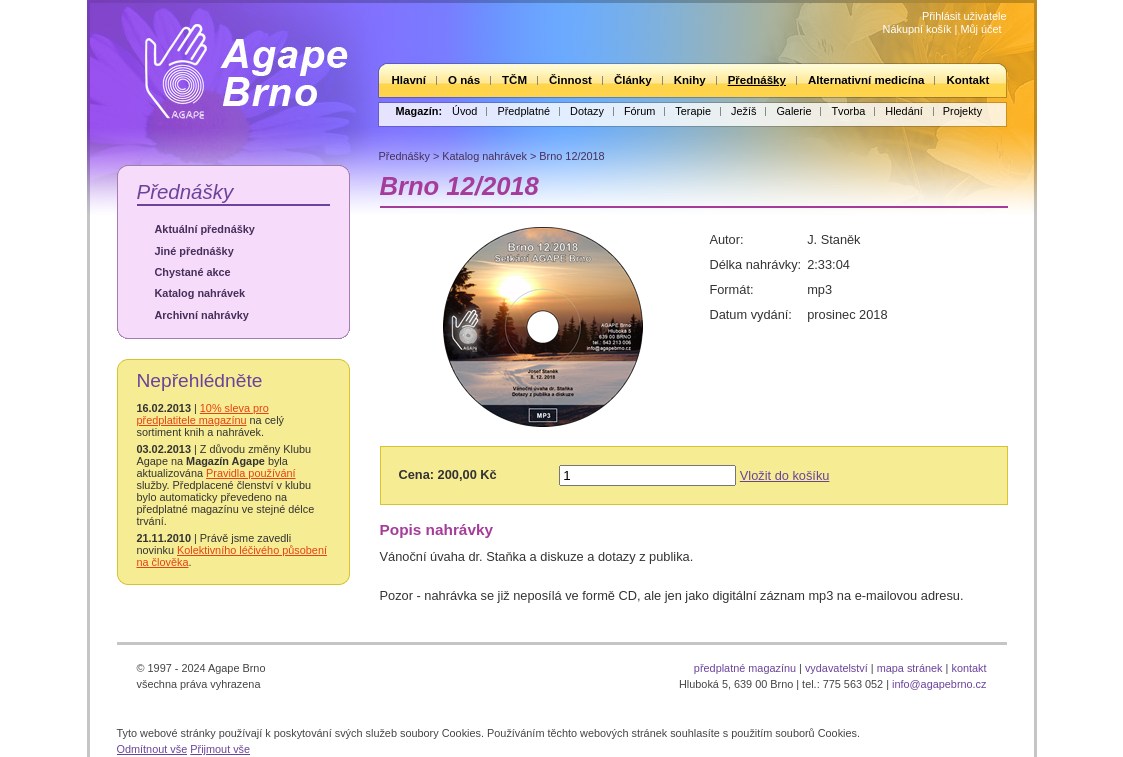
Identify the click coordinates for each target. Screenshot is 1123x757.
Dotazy (587, 111)
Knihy (690, 80)
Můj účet (980, 29)
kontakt (968, 668)
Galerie (793, 111)
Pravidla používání (250, 473)
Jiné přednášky (194, 251)
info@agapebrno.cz (939, 684)
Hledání (903, 111)
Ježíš (743, 111)
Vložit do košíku (785, 475)
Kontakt (967, 80)
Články (633, 80)
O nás (464, 80)
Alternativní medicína (866, 80)
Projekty (962, 111)
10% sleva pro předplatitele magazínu (203, 414)
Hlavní (409, 80)
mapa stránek (910, 668)
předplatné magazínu (745, 668)
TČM (514, 80)
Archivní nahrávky (202, 315)
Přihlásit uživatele (964, 16)
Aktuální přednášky (205, 229)
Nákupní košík (917, 29)
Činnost (570, 80)
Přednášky (757, 80)
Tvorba (848, 111)
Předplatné (523, 111)
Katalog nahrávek (200, 293)
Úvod (464, 111)
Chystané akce (193, 272)
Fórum (639, 111)
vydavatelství (836, 668)
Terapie (693, 111)
